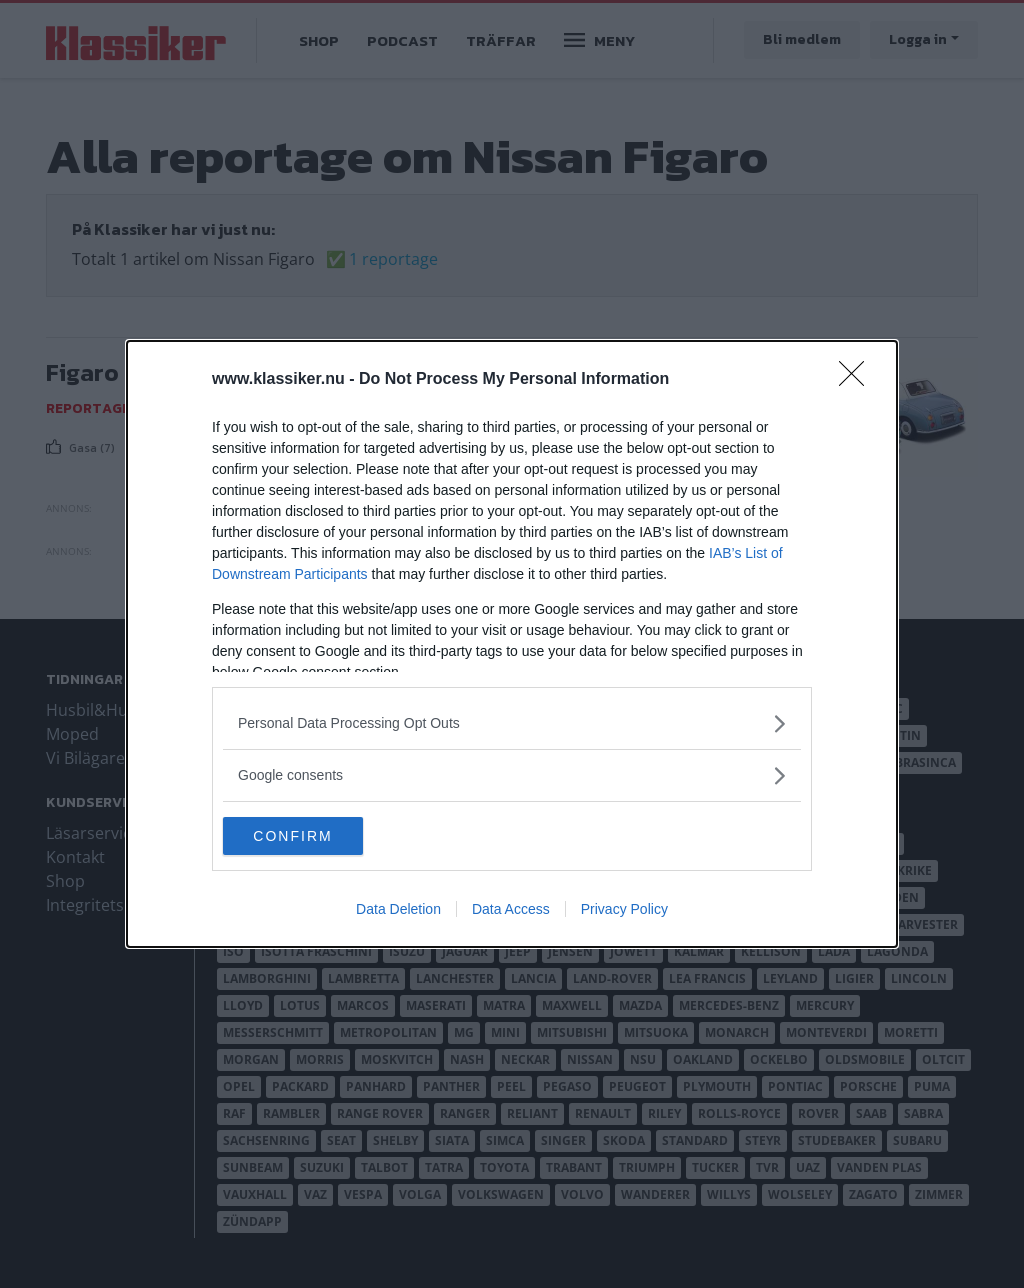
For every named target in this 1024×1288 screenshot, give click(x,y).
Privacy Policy (624, 910)
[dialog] (512, 644)
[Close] (858, 379)
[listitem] (512, 722)
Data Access (511, 910)
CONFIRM (317, 836)
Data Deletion (398, 910)
